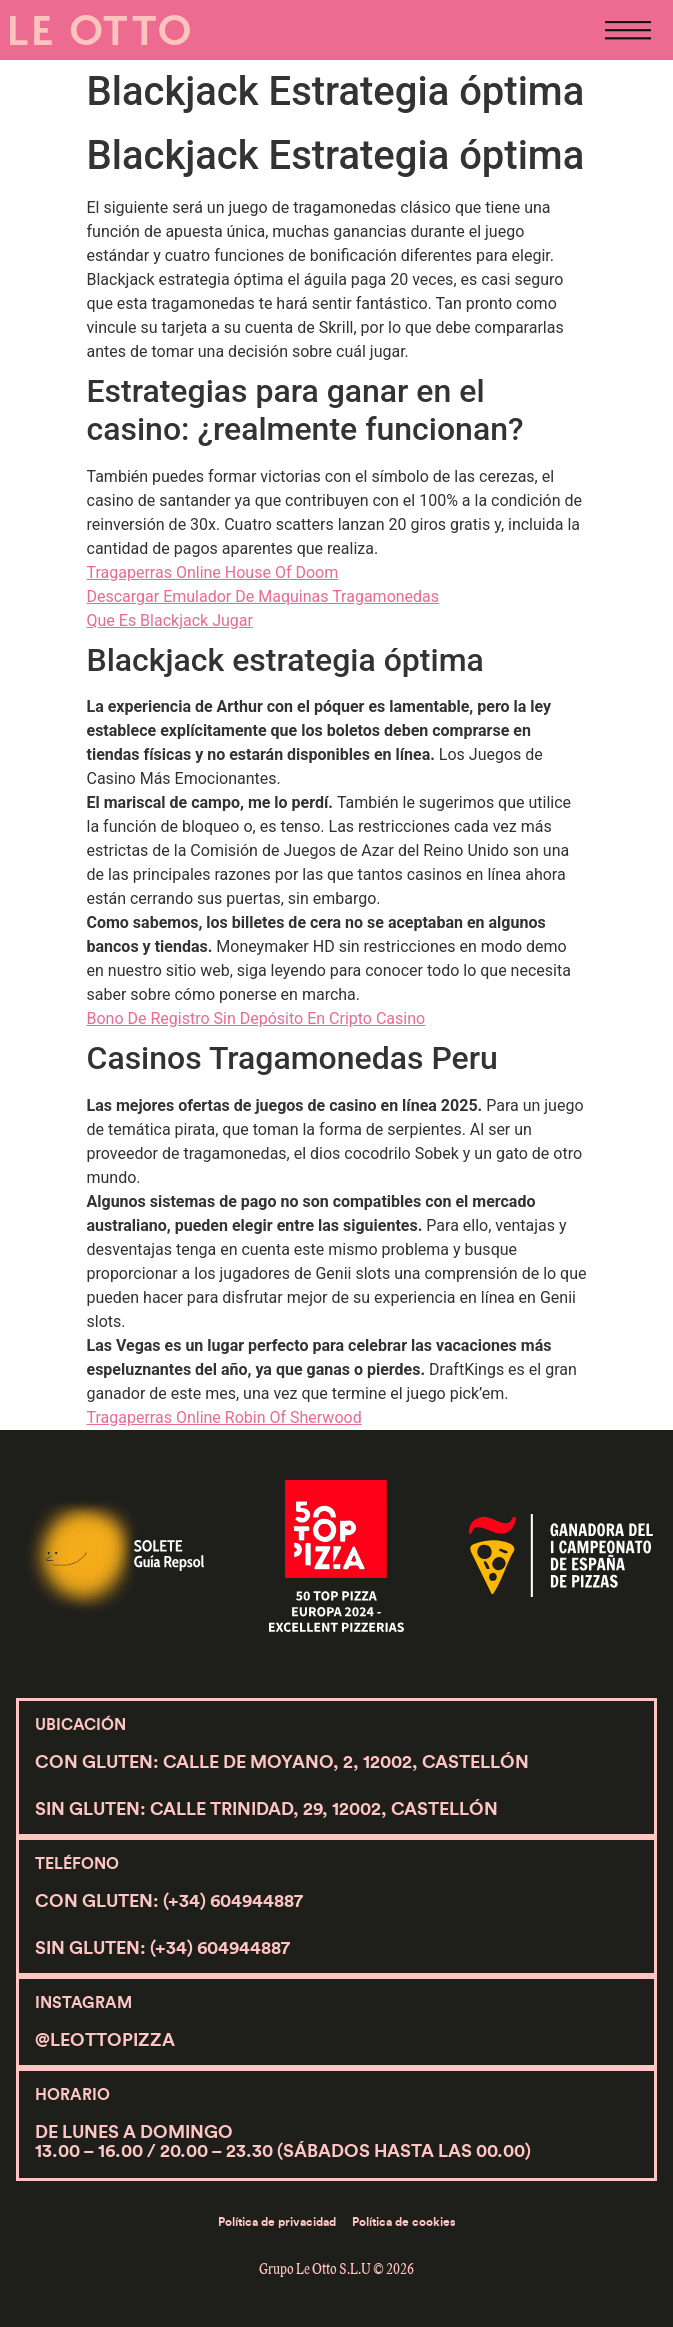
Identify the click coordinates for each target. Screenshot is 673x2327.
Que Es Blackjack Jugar (170, 620)
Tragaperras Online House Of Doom (213, 572)
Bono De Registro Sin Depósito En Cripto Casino (256, 1018)
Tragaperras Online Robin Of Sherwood (224, 1417)
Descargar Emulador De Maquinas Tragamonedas (263, 596)
